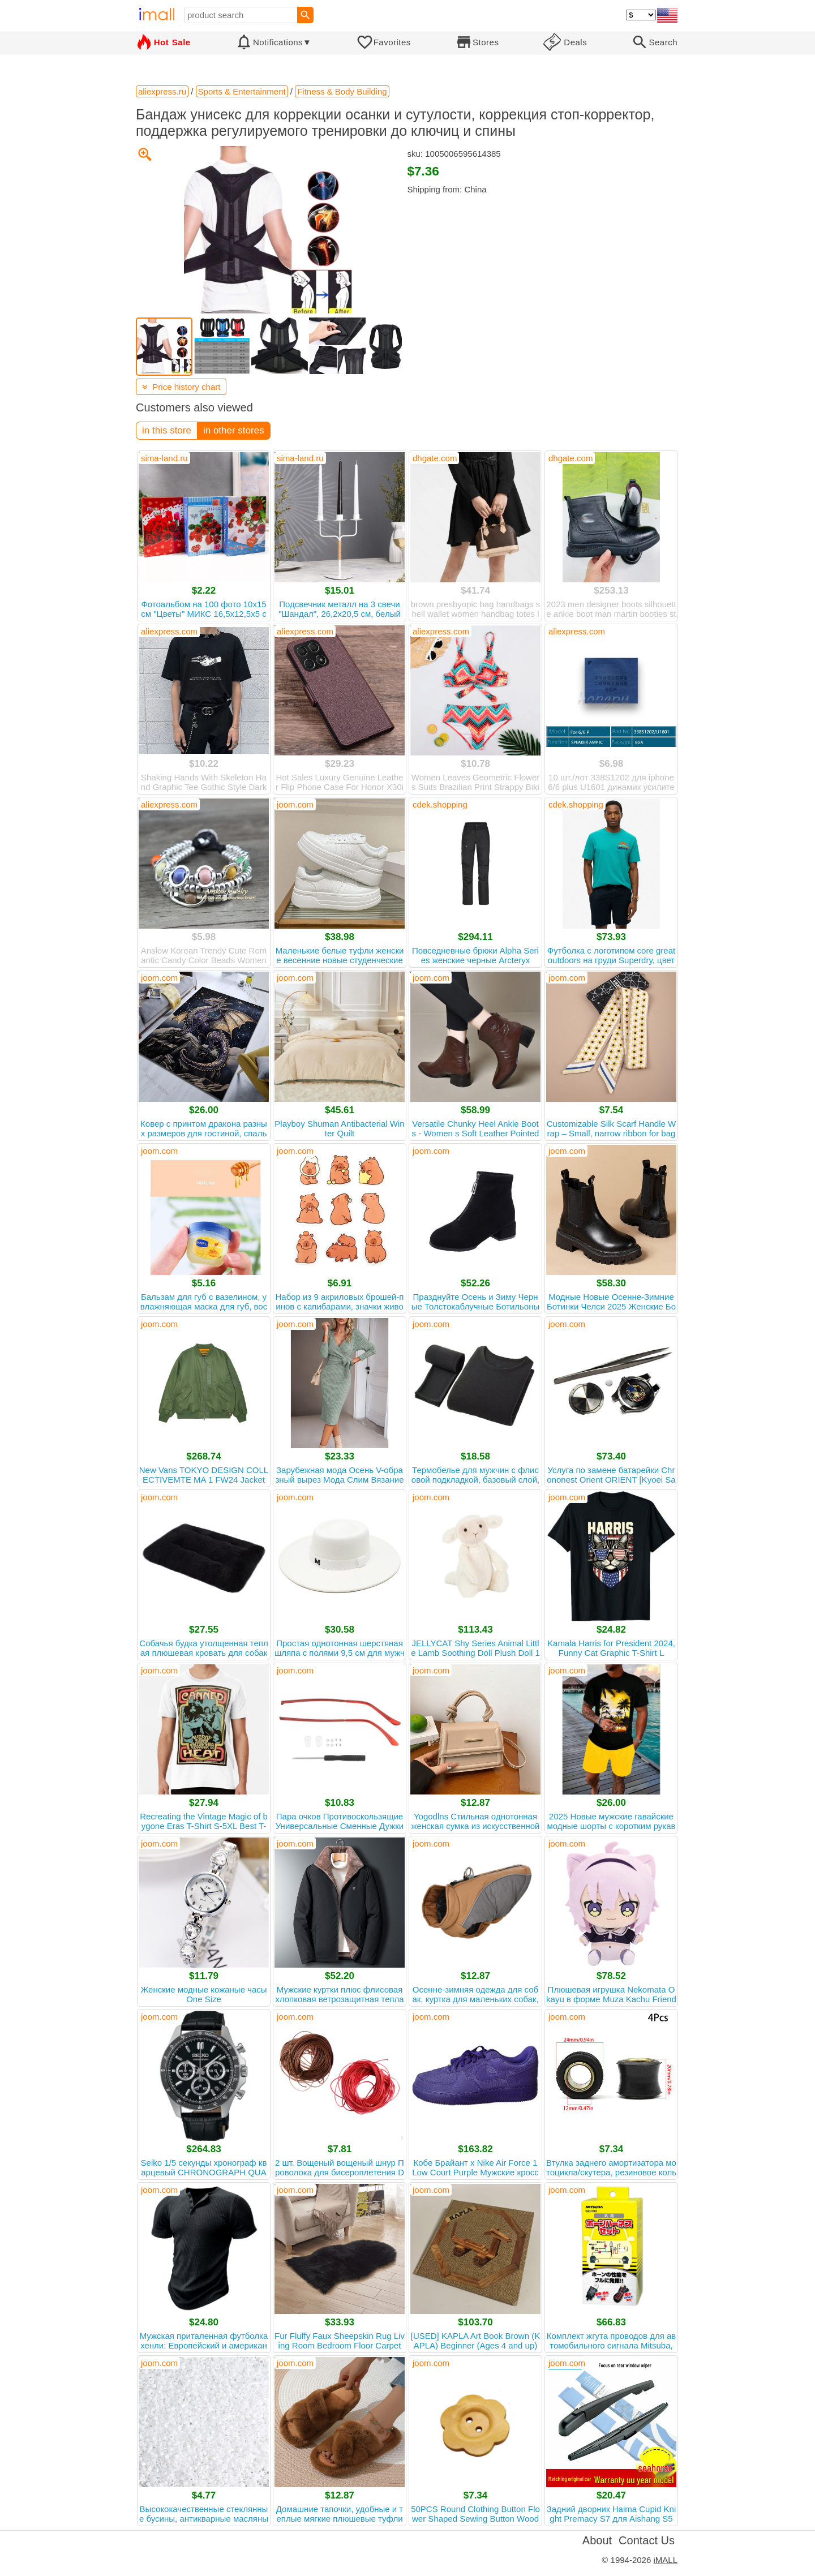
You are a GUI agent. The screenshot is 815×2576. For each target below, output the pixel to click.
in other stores (233, 430)
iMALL (665, 2560)
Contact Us (647, 2540)
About (597, 2540)
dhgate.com (435, 458)
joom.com (295, 804)
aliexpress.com (169, 631)
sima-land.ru (164, 458)
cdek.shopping (440, 804)
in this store (166, 430)
